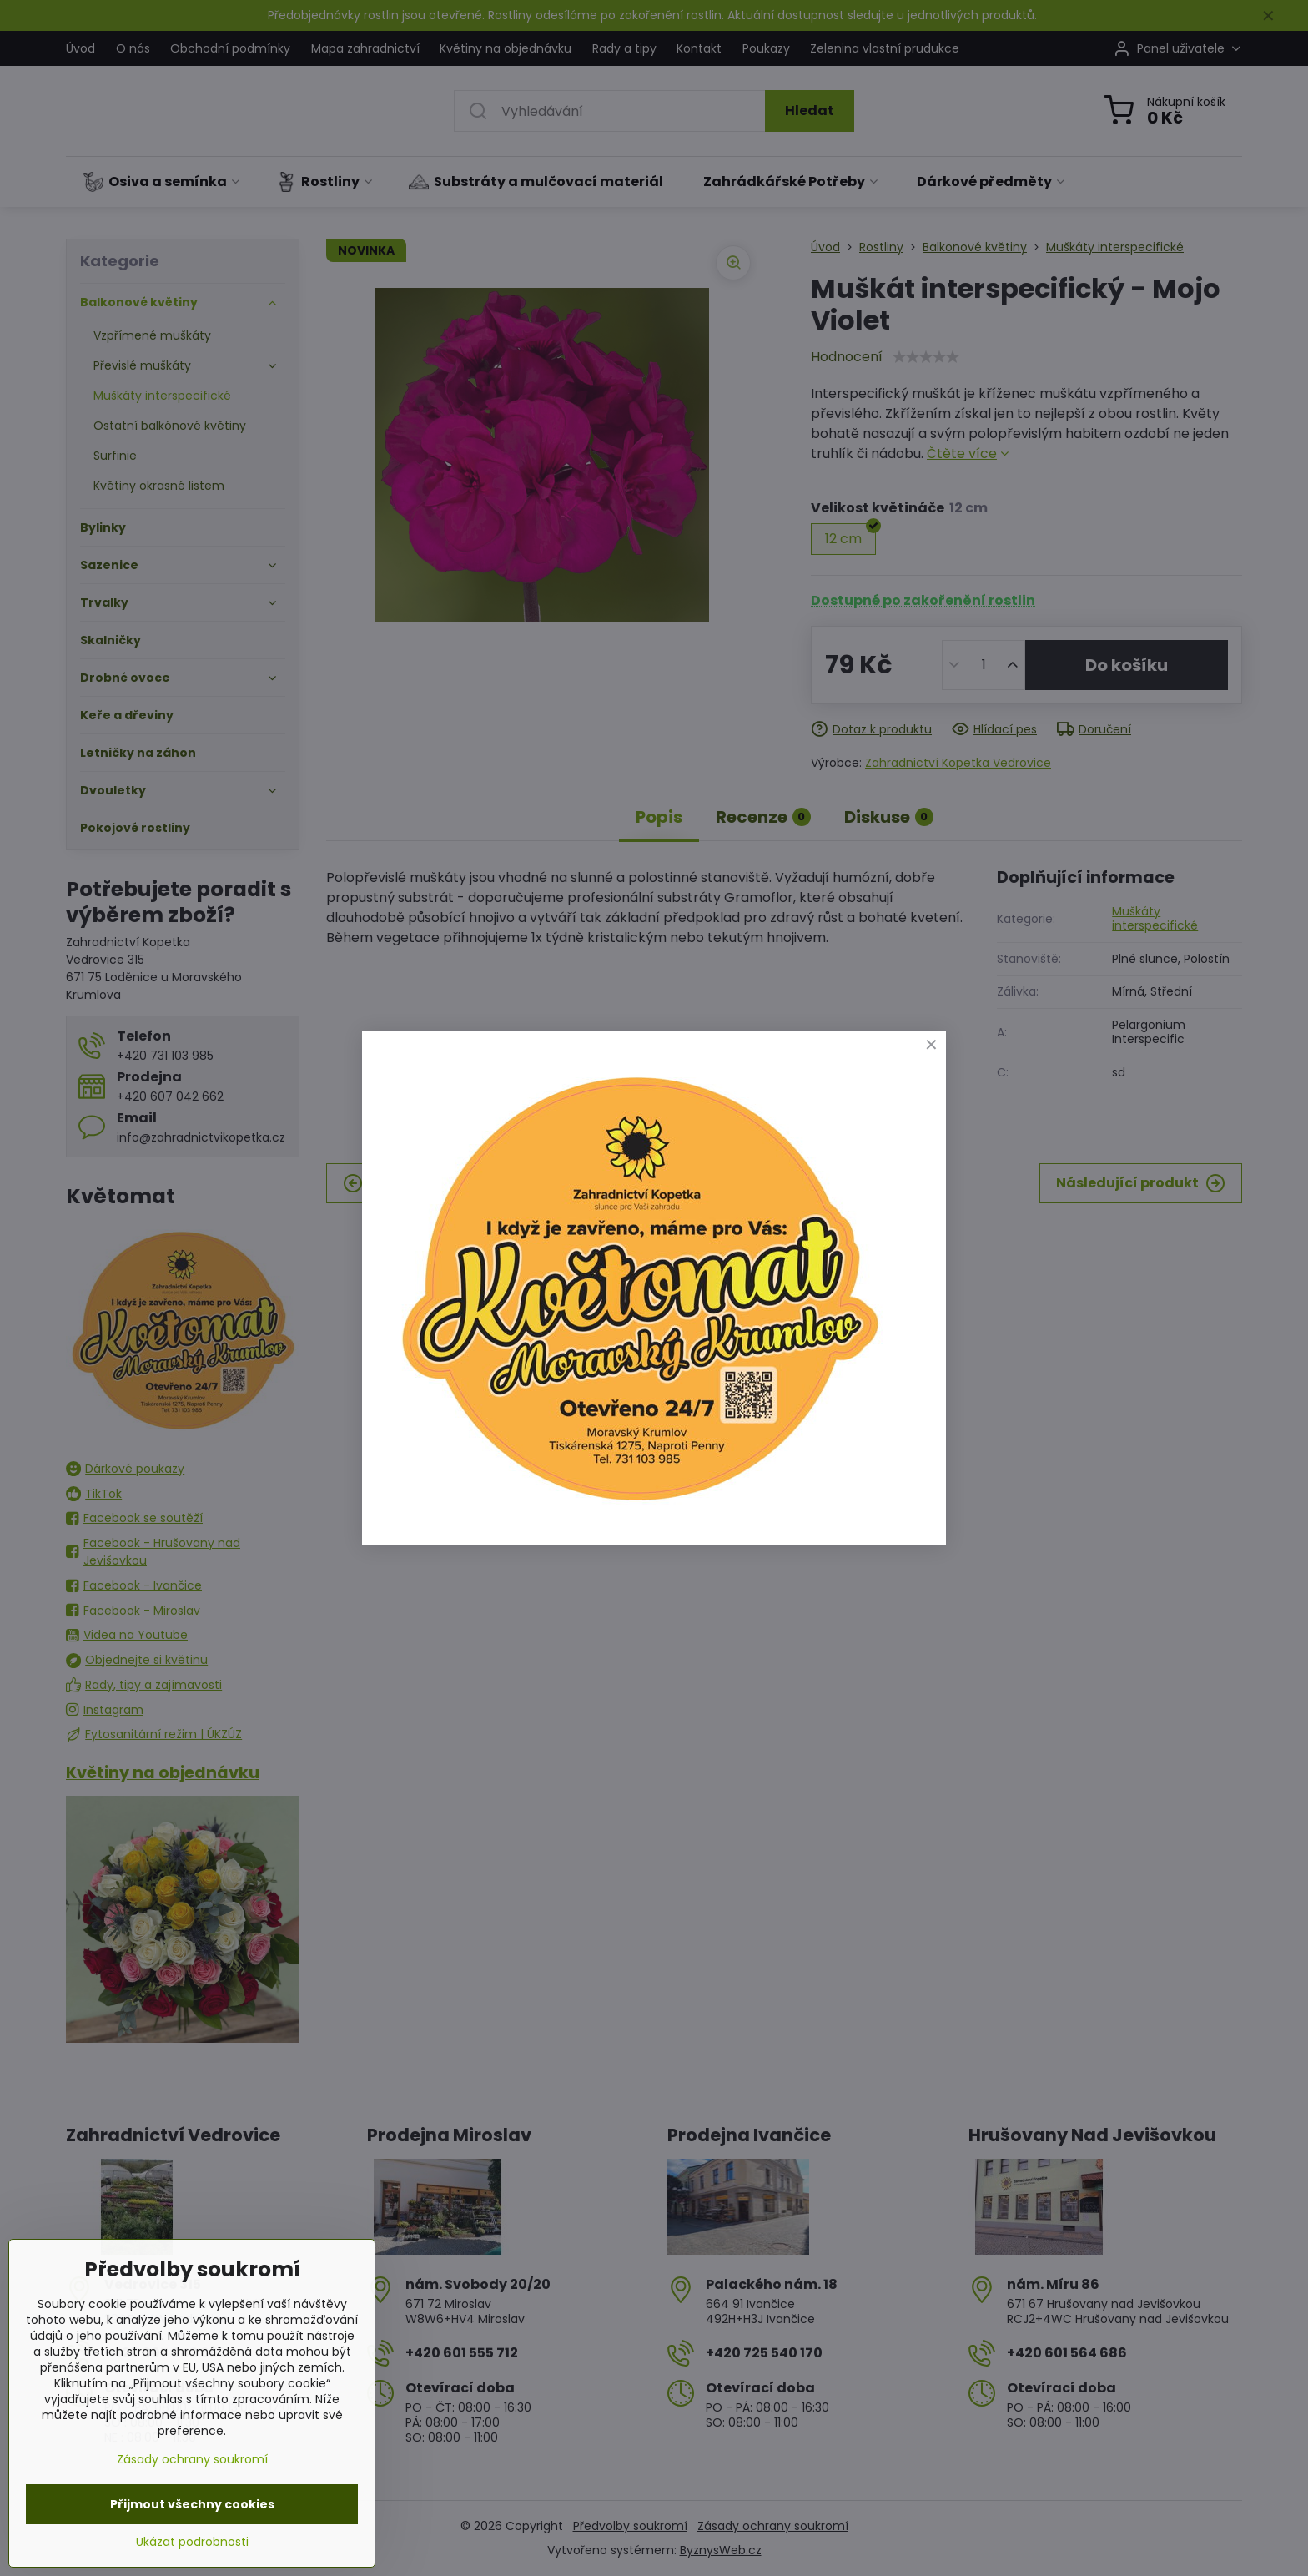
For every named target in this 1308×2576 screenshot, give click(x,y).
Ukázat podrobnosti (192, 2542)
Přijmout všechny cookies (192, 2504)
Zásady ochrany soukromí (192, 2459)
